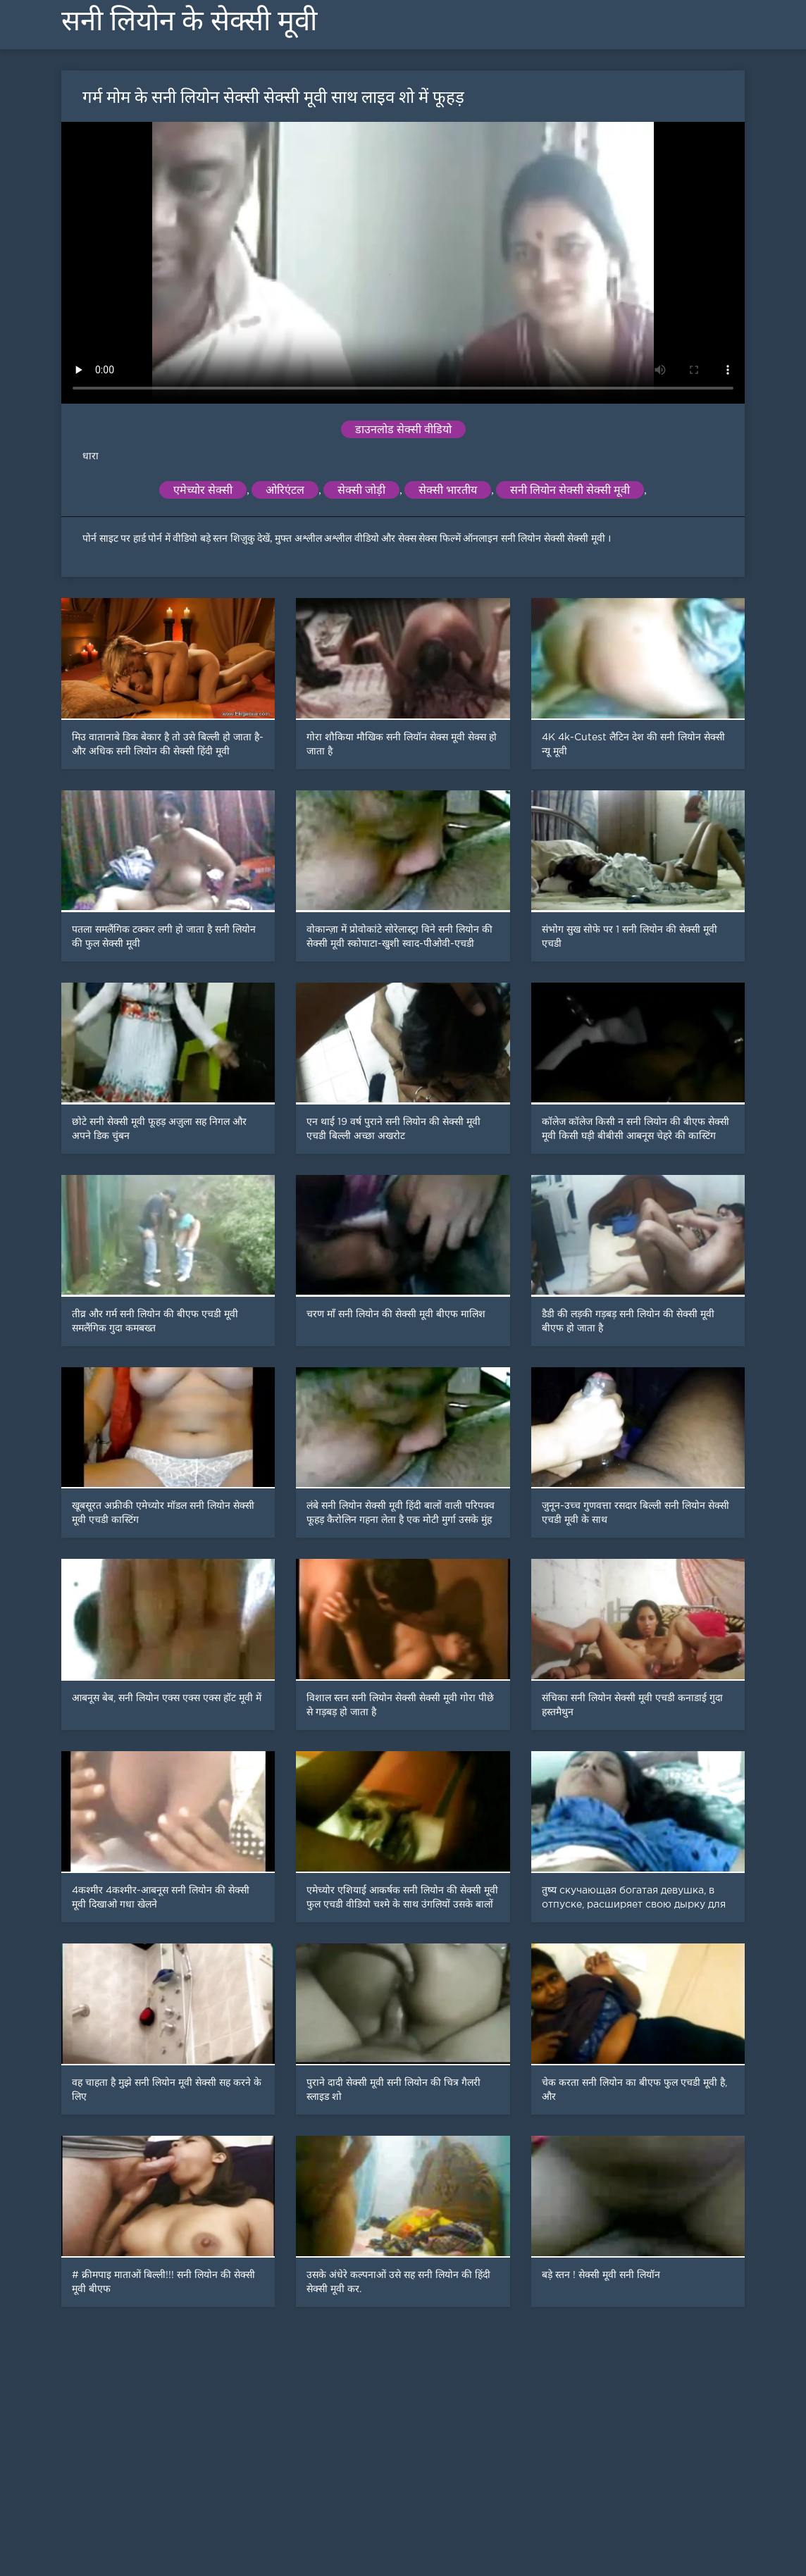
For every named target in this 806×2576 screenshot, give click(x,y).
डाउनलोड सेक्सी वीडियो (403, 429)
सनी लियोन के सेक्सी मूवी (189, 21)
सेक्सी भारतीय (447, 490)
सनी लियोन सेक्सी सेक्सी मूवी (570, 490)
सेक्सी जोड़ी (361, 490)
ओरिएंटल (285, 490)
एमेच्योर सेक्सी (202, 490)
